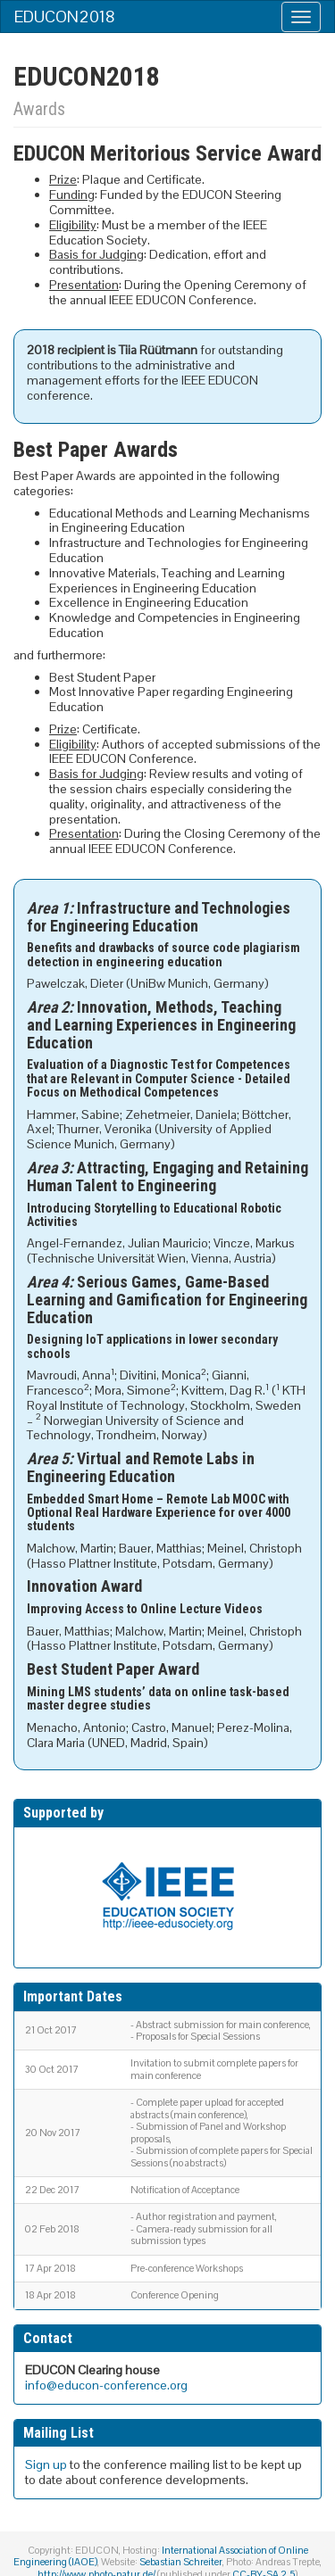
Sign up (46, 2464)
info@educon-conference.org (106, 2385)
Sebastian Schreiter (180, 2561)
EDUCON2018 (64, 16)
